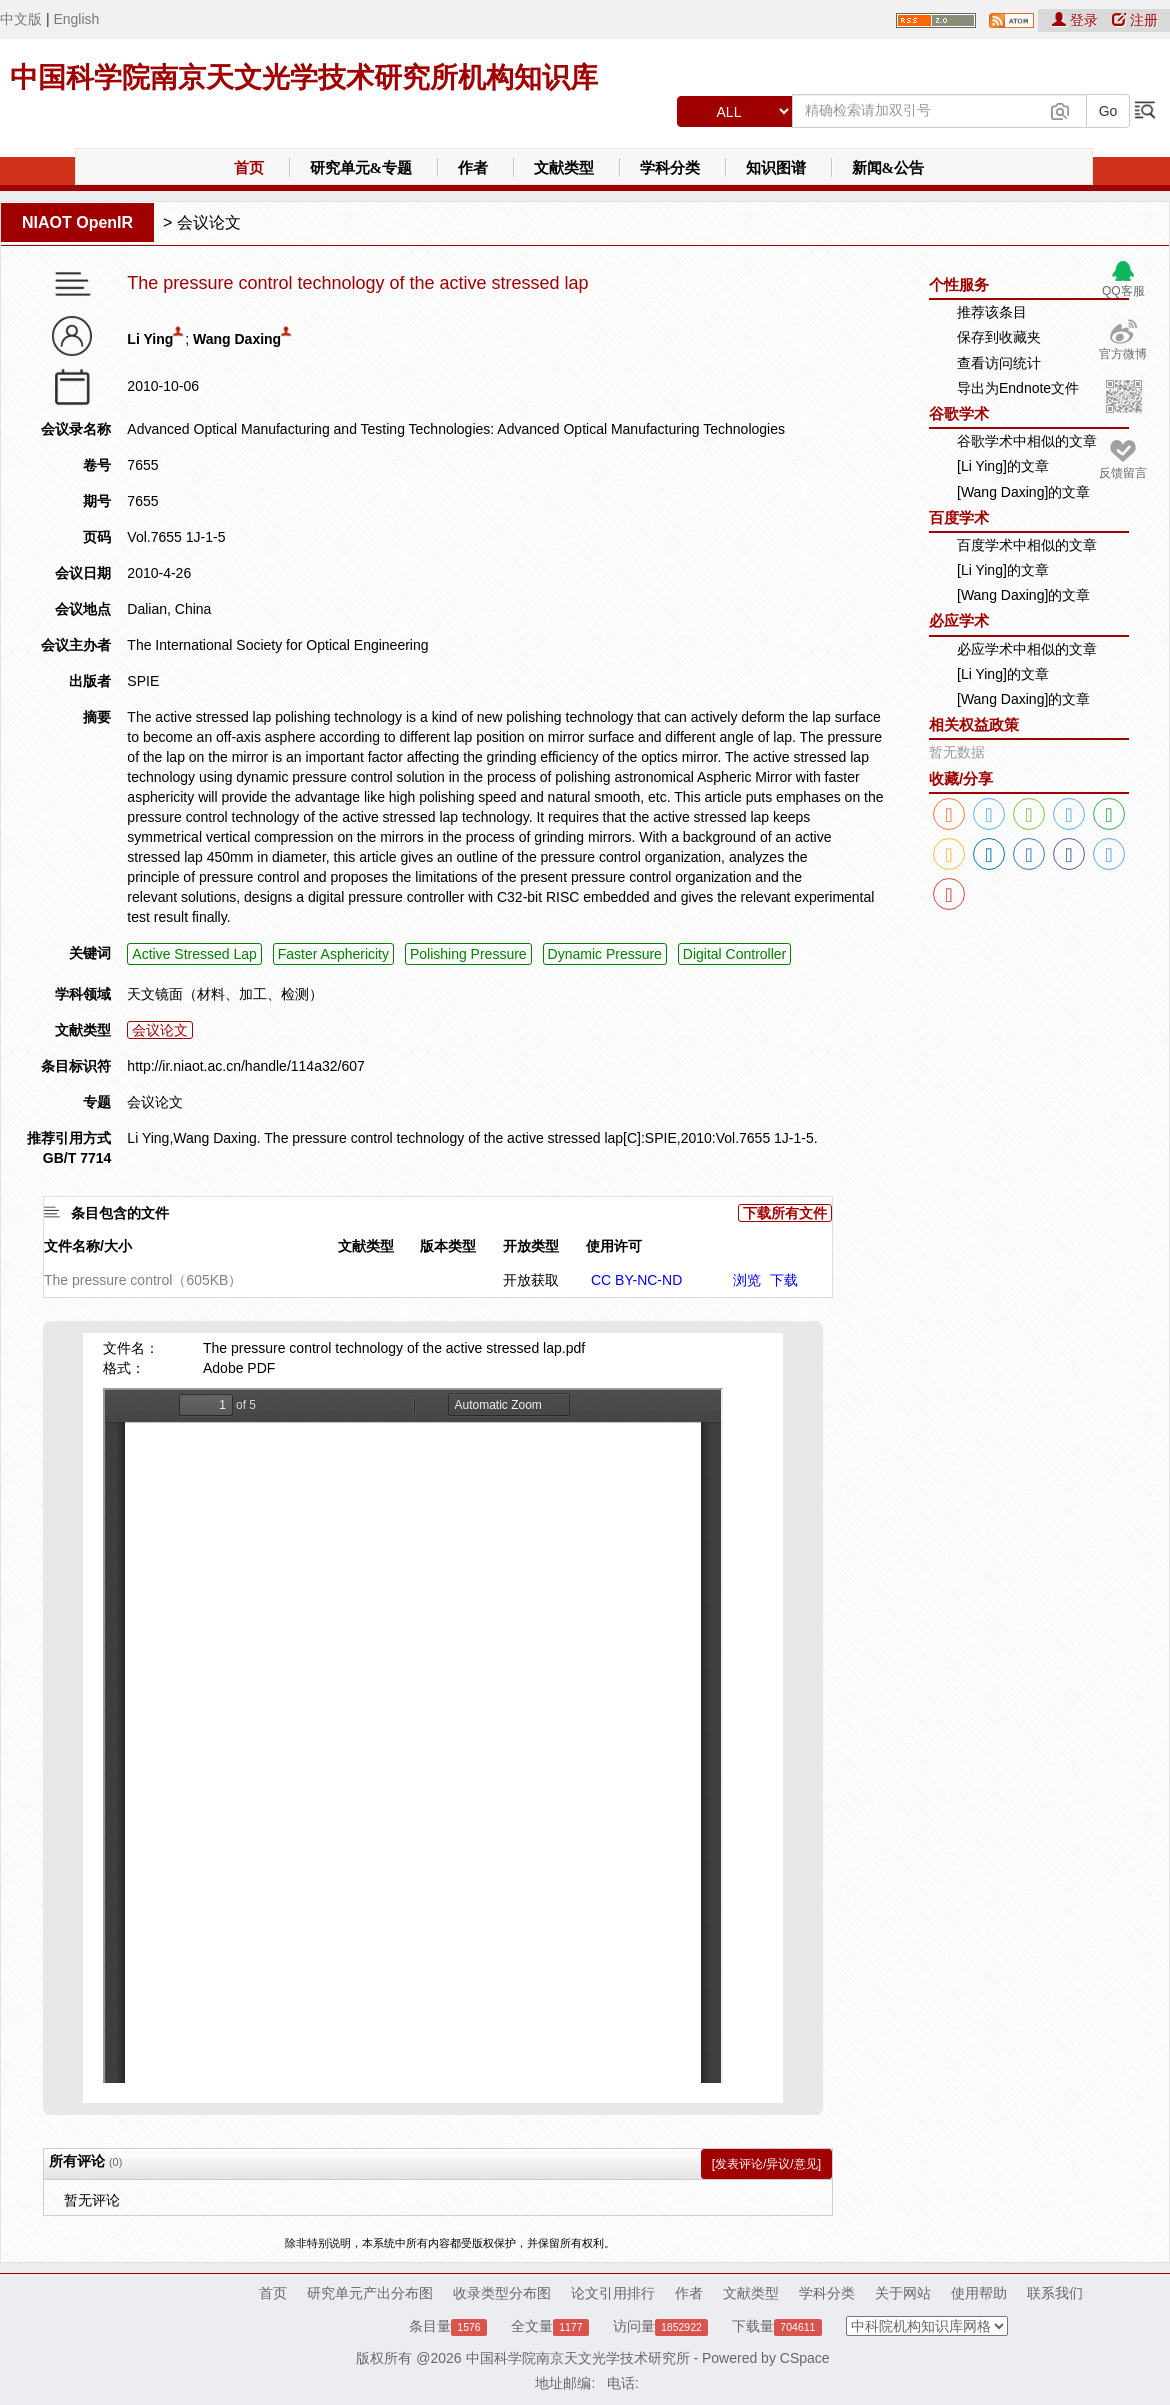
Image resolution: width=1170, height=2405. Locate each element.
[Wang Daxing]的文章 (1023, 492)
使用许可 (614, 1246)
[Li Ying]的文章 (1003, 466)
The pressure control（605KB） (143, 1280)
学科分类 (670, 168)
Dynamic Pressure (605, 954)
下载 (784, 1280)
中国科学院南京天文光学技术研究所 (578, 2358)
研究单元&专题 (361, 168)
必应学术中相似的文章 (1027, 649)
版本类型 (448, 1246)
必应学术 (959, 620)
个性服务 (959, 284)
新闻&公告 (888, 168)
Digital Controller (734, 954)
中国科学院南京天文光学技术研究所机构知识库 (304, 77)
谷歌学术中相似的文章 (1027, 441)
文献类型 (564, 168)
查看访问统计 (999, 363)
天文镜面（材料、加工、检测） (225, 994)
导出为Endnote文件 (1018, 388)
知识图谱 (776, 168)
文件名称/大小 (88, 1246)
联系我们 (1055, 2293)
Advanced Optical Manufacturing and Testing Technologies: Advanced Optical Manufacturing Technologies (456, 429)
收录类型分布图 (502, 2293)
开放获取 (531, 1280)
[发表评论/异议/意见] (766, 2164)
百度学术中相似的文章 (1027, 545)
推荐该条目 (992, 312)
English (76, 19)
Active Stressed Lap (194, 954)
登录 (1077, 20)
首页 (249, 168)
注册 (1135, 20)
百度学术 (959, 517)
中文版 (21, 19)
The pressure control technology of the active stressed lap (357, 283)
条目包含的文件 (120, 1213)
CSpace (805, 2358)
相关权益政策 (974, 724)
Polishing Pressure (468, 954)
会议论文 (209, 222)
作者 (473, 168)
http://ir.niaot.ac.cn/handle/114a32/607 (245, 1066)
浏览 (747, 1280)
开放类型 (531, 1246)
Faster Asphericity (333, 954)
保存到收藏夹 (999, 337)
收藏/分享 (961, 778)
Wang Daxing (237, 339)
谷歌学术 (959, 413)
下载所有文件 (785, 1213)
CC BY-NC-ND (636, 1280)
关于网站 (903, 2293)
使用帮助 (979, 2293)
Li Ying (150, 339)
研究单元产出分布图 (370, 2293)
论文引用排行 (613, 2293)
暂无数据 (957, 752)
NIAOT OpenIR (77, 222)
